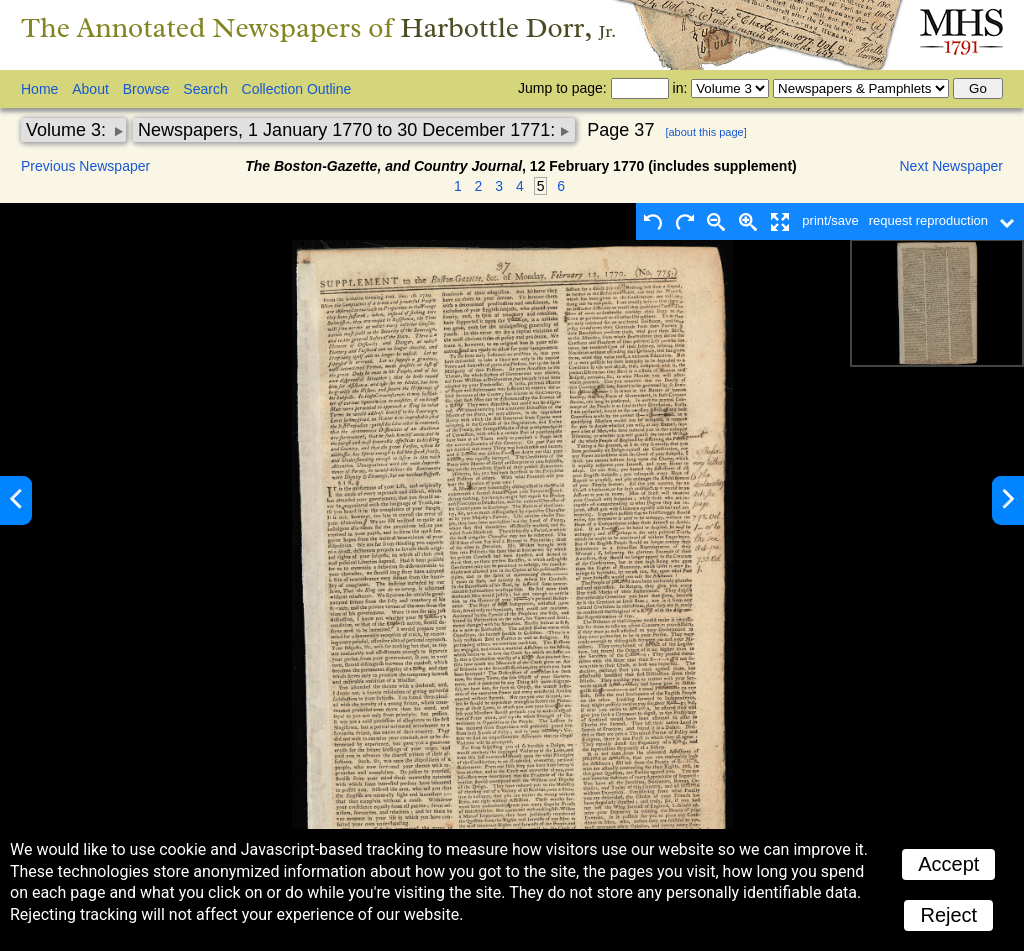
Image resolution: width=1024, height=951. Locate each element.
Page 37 (620, 130)
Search (205, 89)
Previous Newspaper (85, 166)
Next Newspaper (952, 166)
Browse (146, 89)
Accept (948, 864)
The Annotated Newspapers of (318, 27)
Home (39, 89)
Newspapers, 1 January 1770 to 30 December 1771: (349, 130)
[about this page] (705, 132)
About (90, 89)
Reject (948, 915)
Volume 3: (68, 130)
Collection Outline (297, 89)
